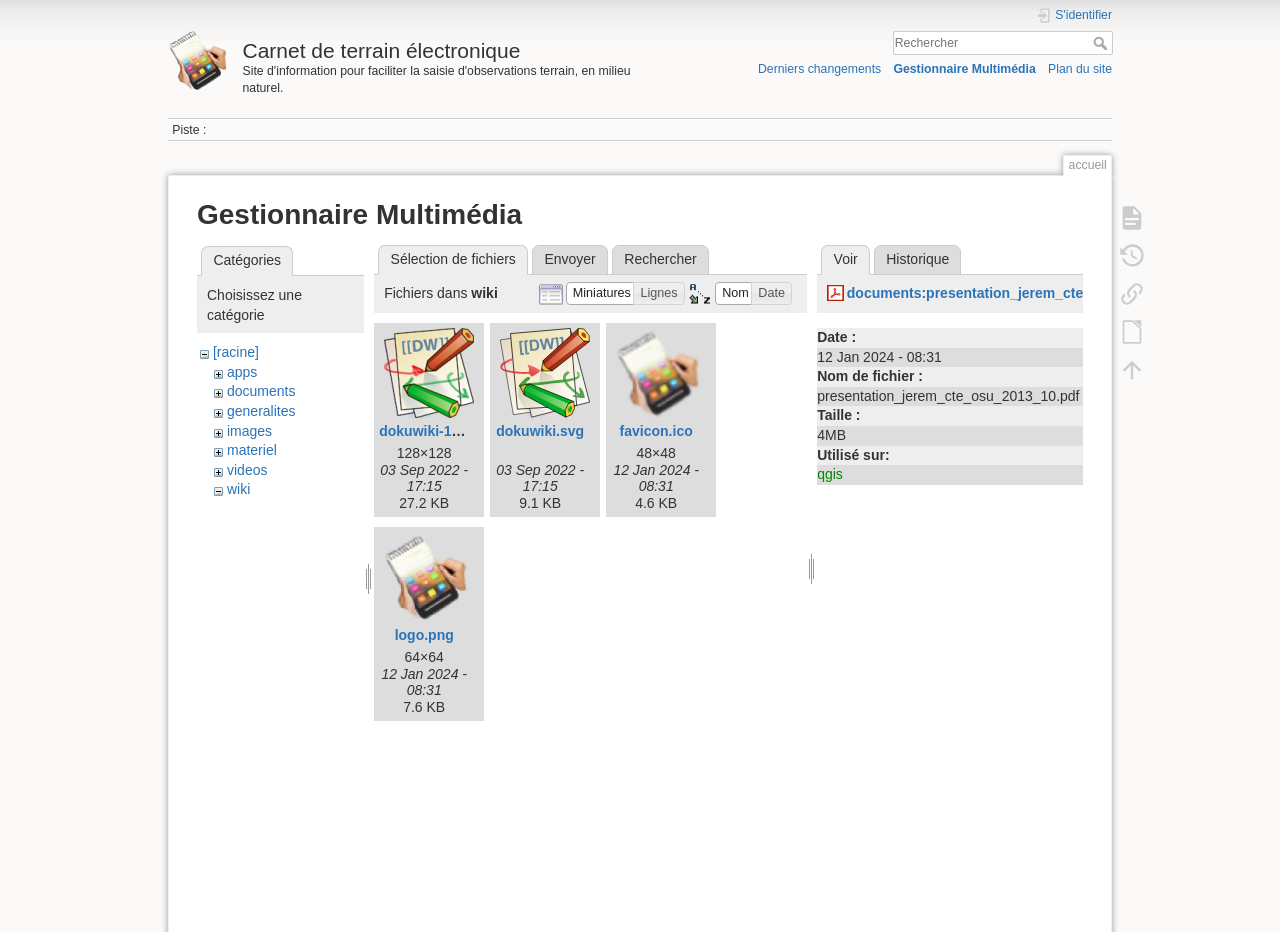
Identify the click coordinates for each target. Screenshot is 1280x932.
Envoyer (569, 259)
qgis (830, 474)
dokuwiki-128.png (437, 431)
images (249, 431)
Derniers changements (819, 69)
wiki (238, 489)
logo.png (424, 635)
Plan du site (1080, 69)
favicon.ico (656, 431)
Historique (917, 259)
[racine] (236, 352)
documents (261, 391)
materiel (252, 450)
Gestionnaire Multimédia (964, 69)
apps (242, 372)
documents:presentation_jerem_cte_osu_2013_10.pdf (1025, 293)
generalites (261, 411)
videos (247, 470)
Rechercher (1102, 43)
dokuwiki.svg (540, 431)
